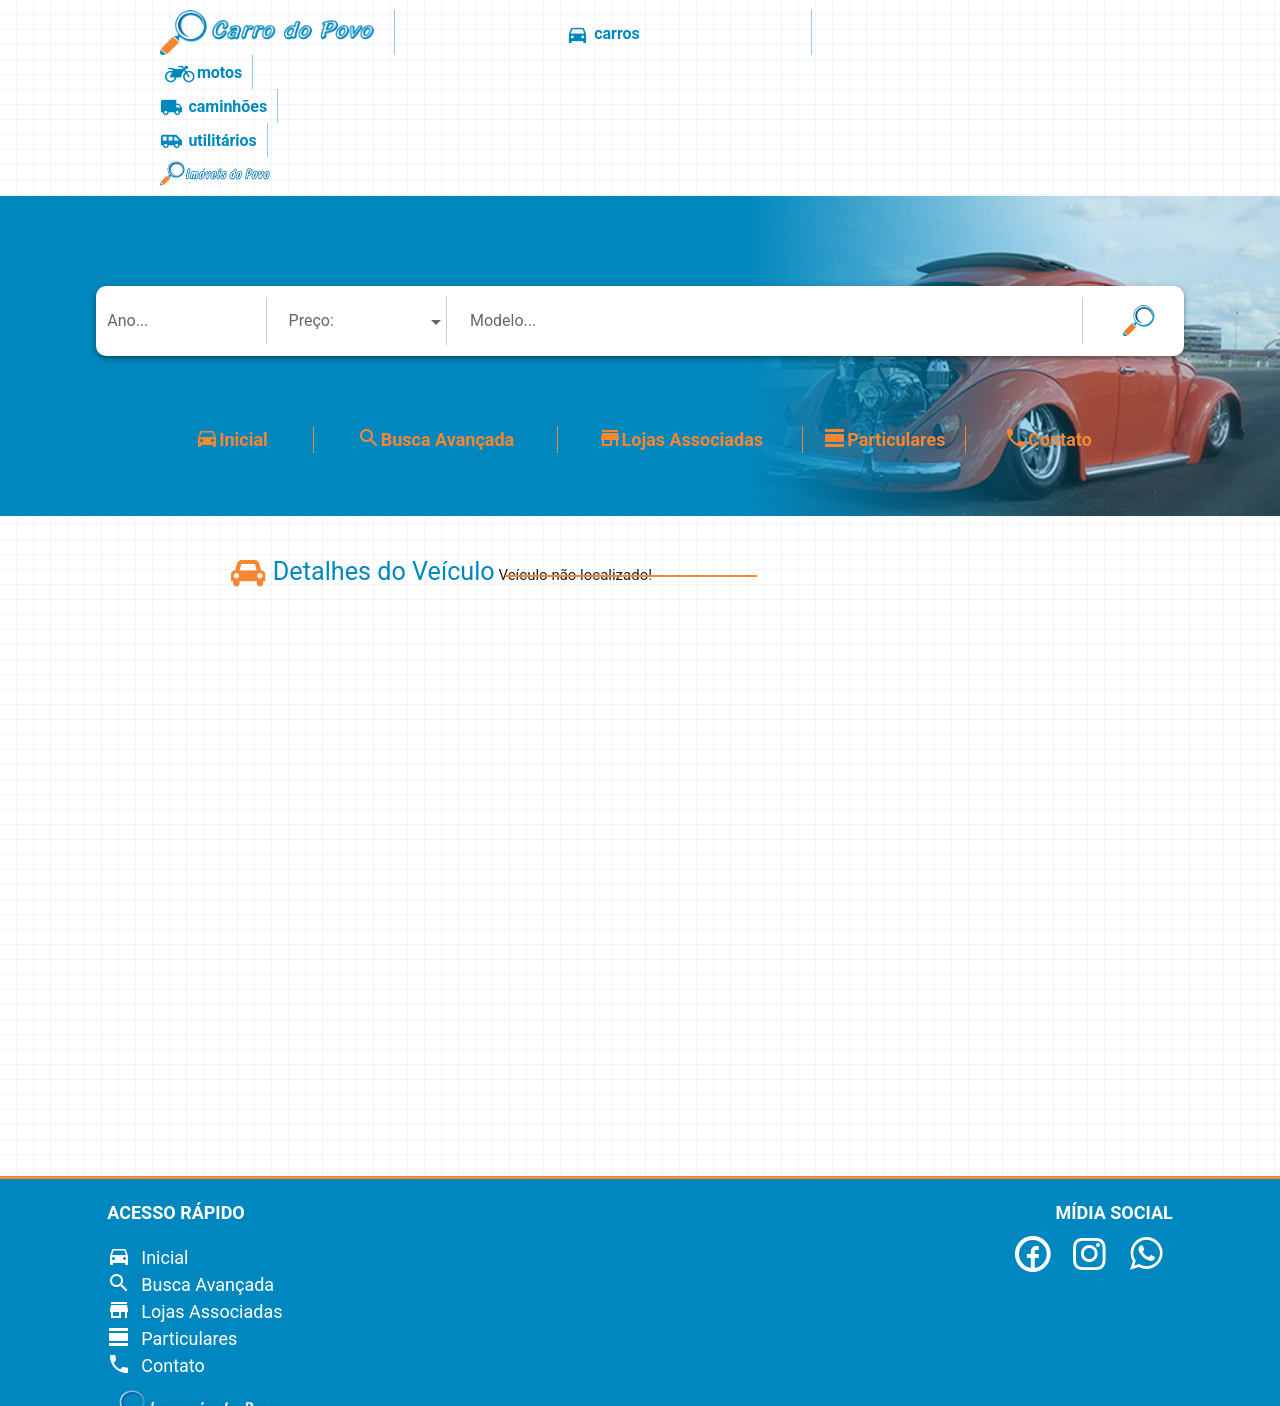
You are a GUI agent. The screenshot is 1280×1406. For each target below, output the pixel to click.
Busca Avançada (435, 307)
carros (533, 35)
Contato (1048, 307)
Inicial (231, 307)
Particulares (884, 307)
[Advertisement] (1173, 705)
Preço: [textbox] (311, 189)
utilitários (870, 35)
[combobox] (368, 189)
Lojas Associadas (680, 307)
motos (632, 35)
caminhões (747, 35)
